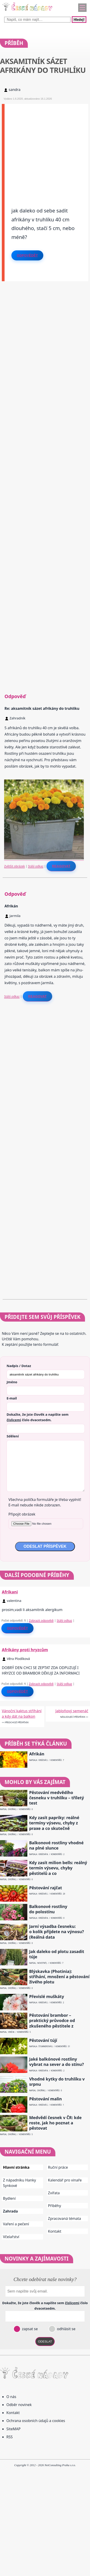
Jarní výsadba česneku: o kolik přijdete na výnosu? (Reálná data (56, 1932)
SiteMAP (13, 2428)
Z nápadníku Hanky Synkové (19, 2183)
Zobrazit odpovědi (41, 1620)
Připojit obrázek (21, 1514)
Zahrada (10, 2211)
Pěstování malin (45, 2099)
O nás (11, 2396)
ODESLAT (45, 2341)
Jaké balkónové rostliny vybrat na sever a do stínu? (56, 2062)
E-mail (12, 1398)
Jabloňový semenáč (71, 1710)
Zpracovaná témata (64, 2218)
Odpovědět (27, 255)
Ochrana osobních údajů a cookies (35, 2420)
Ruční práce (58, 2167)
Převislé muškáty (46, 1996)
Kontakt (55, 2231)
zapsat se (29, 2328)
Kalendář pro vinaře (65, 2180)
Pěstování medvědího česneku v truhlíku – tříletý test (56, 1798)
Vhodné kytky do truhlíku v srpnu (57, 2081)
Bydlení (9, 2198)
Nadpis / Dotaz (19, 1365)
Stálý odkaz (36, 866)
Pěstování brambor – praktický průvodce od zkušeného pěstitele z (52, 2021)
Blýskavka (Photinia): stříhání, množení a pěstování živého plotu (59, 1977)
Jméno (12, 1382)
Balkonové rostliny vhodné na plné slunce (56, 1845)
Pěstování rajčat (45, 1887)
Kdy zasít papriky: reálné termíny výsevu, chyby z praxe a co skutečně (54, 1823)
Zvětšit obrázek (14, 866)
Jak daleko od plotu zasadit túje (56, 1954)
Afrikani (10, 1592)
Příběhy (54, 2205)
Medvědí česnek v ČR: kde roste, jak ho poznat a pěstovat (55, 2123)
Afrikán (36, 1754)
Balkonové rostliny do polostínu (48, 1909)
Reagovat (61, 866)
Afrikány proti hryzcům (25, 1649)
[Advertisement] (45, 149)
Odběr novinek (19, 2404)
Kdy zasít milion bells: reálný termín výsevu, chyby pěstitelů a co (58, 1868)
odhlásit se (65, 2328)
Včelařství (11, 2236)
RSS (9, 2436)
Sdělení (13, 1436)
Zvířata (54, 2192)
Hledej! (79, 19)
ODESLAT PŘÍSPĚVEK (44, 1546)
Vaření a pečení (16, 2223)
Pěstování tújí (43, 2040)
